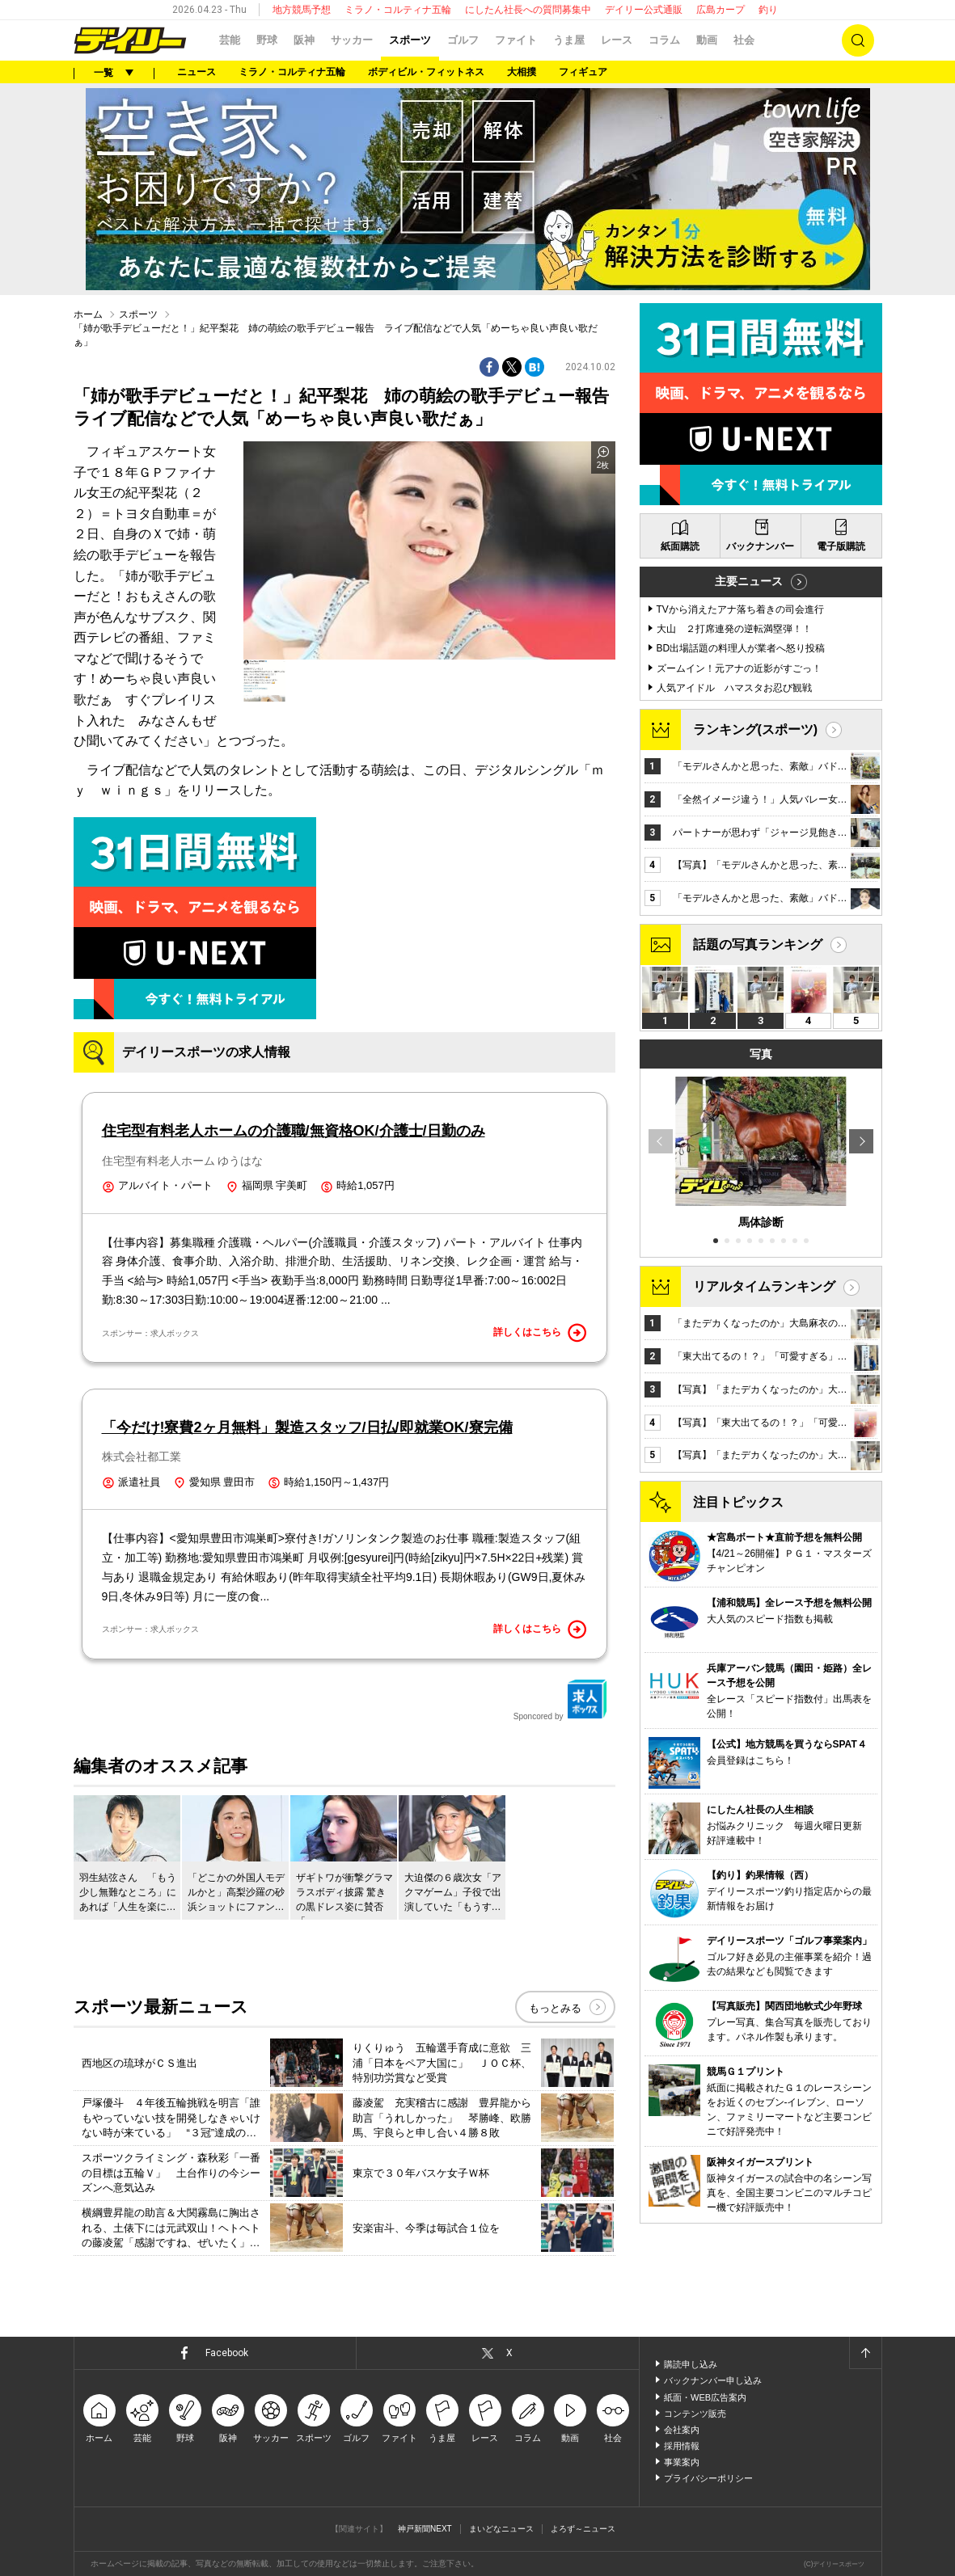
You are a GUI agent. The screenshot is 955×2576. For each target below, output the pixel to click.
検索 (858, 40)
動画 (706, 40)
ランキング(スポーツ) (755, 729)
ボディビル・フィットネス (426, 72)
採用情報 (681, 2446)
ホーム (88, 314)
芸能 (229, 40)
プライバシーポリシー (708, 2478)
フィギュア (583, 72)
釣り (768, 9)
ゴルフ (463, 40)
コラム (664, 40)
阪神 (304, 40)
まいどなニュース (501, 2528)
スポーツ (410, 40)
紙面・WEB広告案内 (705, 2397)
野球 (266, 40)
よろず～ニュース (583, 2528)
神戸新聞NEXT (425, 2528)
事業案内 (681, 2462)
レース (616, 40)
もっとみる (555, 2008)
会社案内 (681, 2430)
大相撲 (521, 72)
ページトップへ (865, 2353)
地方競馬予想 (302, 9)
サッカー (352, 40)
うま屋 (569, 40)
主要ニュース (749, 581)
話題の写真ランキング (757, 944)
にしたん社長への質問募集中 (528, 9)
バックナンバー (760, 546)
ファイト (516, 40)
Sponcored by (560, 1700)
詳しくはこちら (540, 1333)
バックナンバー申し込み (713, 2380)
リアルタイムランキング (764, 1286)
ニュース (196, 72)
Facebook (226, 2353)
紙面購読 (680, 546)
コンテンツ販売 (695, 2413)
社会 (743, 40)
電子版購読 (841, 546)
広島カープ (720, 9)
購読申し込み (690, 2364)
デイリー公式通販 (643, 9)
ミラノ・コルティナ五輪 (397, 9)
